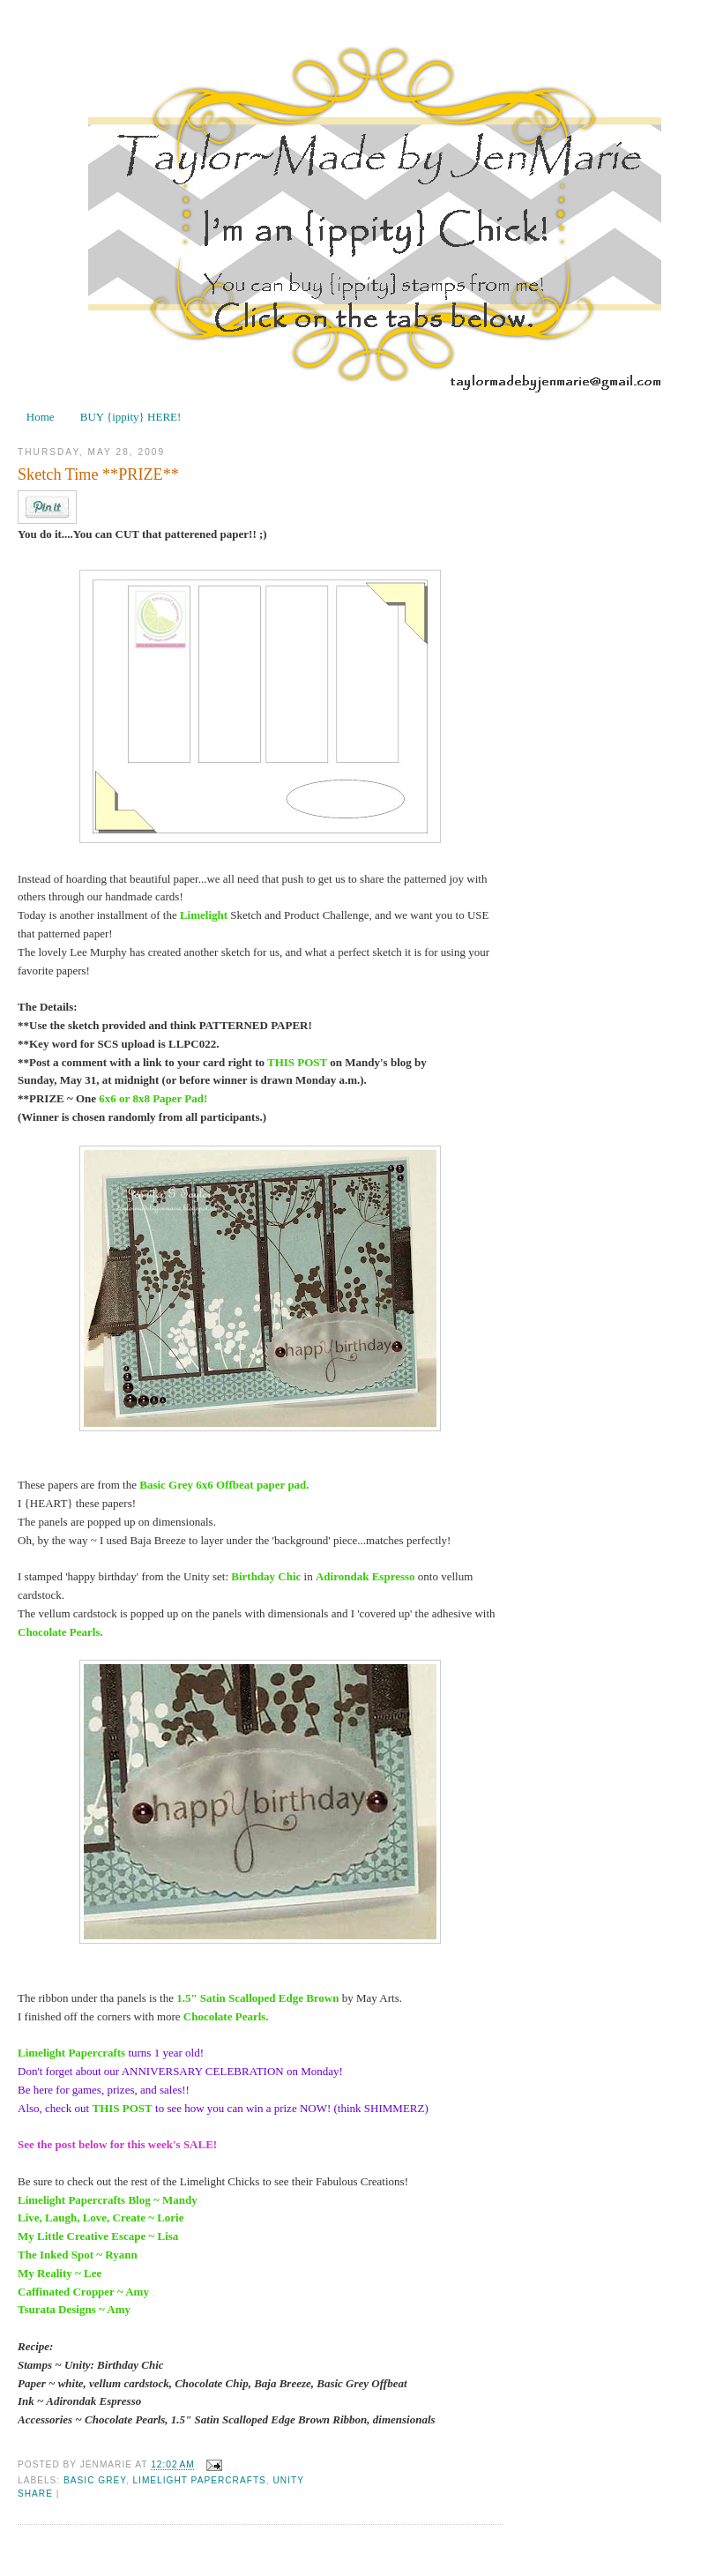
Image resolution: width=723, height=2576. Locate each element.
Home (40, 416)
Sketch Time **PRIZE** (98, 474)
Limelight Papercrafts (198, 2480)
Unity (288, 2480)
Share (35, 2493)
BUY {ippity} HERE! (131, 416)
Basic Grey (94, 2480)
